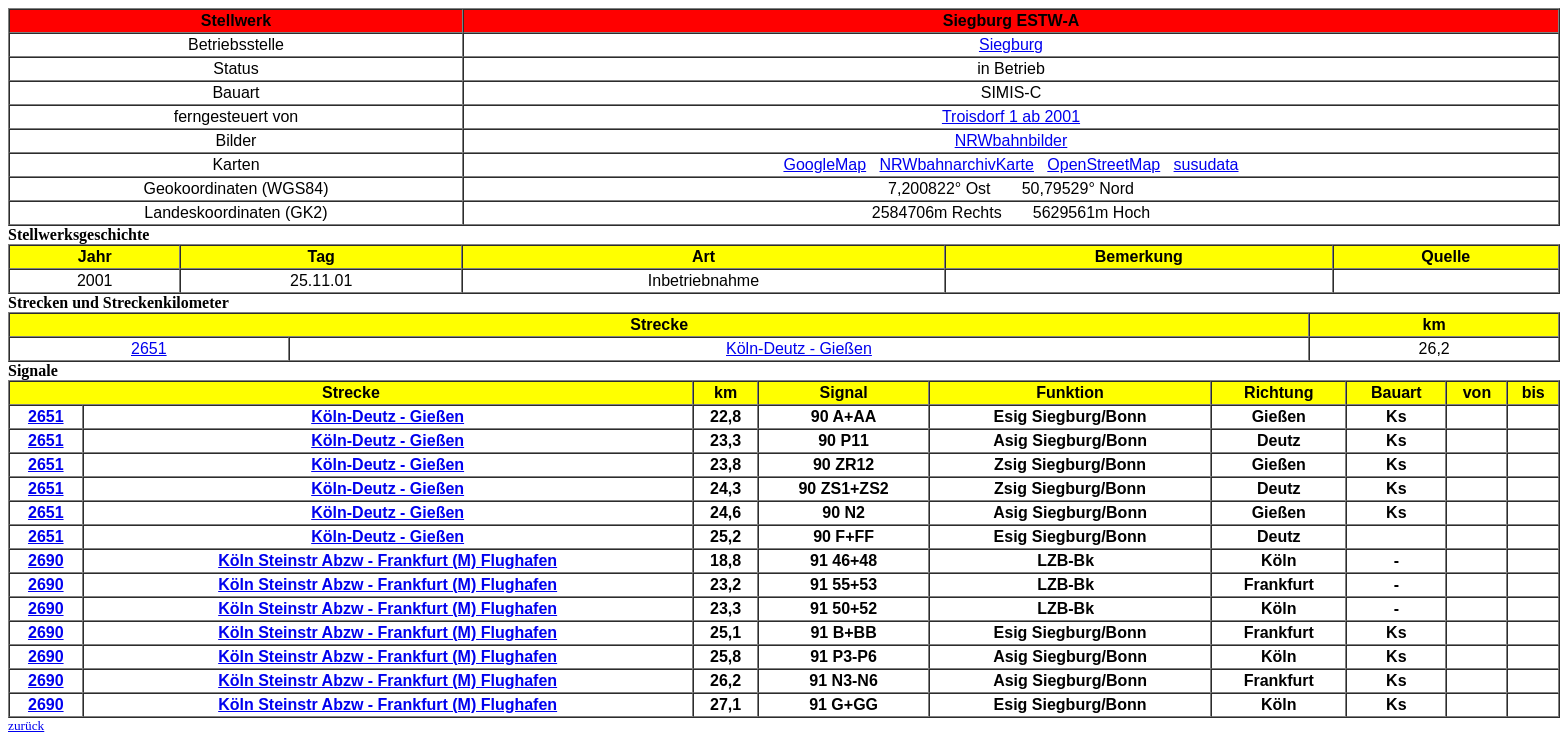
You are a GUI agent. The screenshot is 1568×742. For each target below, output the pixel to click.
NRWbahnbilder (1011, 140)
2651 (149, 348)
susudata (1206, 164)
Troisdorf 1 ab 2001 (1011, 116)
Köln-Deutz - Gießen (799, 348)
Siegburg (1011, 44)
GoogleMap (824, 164)
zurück (26, 725)
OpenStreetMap (1103, 164)
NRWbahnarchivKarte (957, 164)
